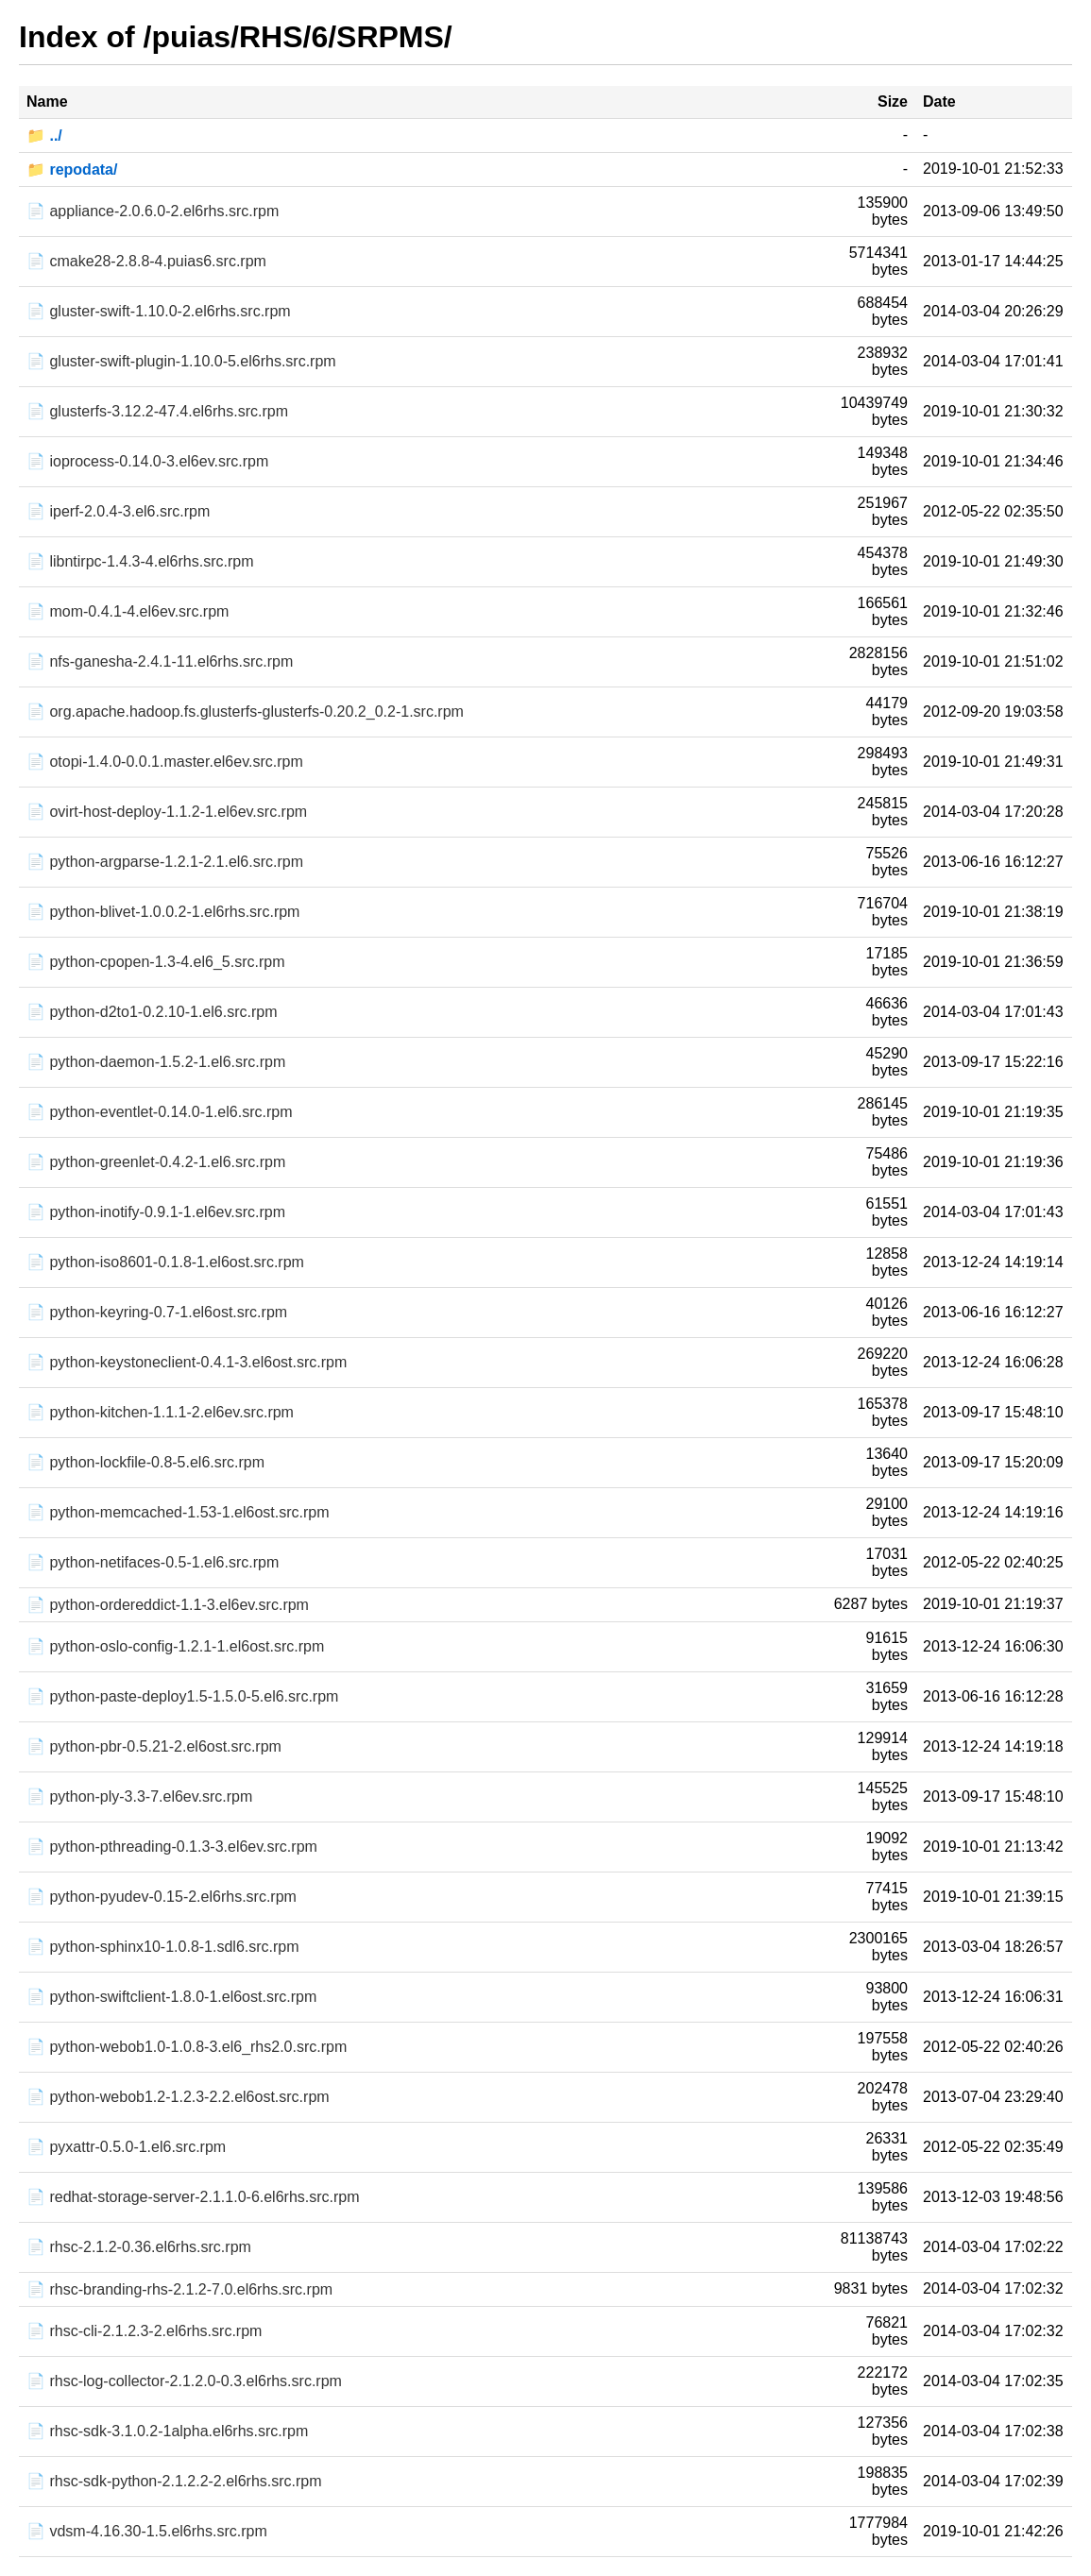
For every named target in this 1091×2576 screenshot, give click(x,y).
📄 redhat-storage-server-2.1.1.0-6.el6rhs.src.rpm (193, 2197)
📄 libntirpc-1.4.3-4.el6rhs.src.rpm (140, 561)
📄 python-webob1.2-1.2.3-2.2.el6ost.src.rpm (178, 2097)
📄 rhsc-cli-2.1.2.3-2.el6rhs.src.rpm (144, 2331)
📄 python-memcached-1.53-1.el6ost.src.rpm (178, 1512)
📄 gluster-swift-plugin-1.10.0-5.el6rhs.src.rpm (181, 361)
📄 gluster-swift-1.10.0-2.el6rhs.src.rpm (158, 311)
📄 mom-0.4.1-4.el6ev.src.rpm (127, 611)
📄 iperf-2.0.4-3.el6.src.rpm (118, 511)
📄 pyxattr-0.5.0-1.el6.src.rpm (126, 2147)
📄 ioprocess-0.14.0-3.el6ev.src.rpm (147, 461)
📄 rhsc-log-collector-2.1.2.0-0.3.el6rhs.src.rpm (184, 2381)
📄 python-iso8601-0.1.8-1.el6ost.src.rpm (165, 1262)
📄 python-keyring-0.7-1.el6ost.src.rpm (156, 1312)
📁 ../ (44, 135)
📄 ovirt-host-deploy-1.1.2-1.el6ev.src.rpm (166, 812)
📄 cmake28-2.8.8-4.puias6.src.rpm (146, 261)
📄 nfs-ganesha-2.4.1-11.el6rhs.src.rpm (159, 661)
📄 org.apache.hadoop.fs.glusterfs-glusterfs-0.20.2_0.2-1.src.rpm (245, 711)
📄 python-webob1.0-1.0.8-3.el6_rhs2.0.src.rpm (186, 2047)
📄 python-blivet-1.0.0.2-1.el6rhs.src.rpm (162, 912)
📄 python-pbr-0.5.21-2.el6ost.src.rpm (153, 1746)
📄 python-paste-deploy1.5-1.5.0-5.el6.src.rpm (182, 1696)
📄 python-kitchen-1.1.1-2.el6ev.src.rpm (160, 1412)
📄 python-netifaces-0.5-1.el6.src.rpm (152, 1562)
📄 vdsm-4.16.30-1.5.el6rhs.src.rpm (146, 2531)
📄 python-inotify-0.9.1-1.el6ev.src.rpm (155, 1212)
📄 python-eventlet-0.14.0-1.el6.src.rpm (159, 1112)
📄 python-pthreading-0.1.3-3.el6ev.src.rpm (171, 1847)
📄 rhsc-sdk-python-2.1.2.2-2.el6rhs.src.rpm (174, 2481)
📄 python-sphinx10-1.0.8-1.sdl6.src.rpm (162, 1947)
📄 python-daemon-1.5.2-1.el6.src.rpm (155, 1062)
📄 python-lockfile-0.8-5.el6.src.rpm (145, 1462)
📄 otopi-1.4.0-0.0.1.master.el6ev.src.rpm (164, 762)
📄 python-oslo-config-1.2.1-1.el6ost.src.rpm (175, 1646)
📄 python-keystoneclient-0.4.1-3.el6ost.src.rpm (186, 1362)
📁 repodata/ (71, 169)
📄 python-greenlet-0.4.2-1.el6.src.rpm (155, 1162)
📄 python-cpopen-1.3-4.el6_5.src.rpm (155, 962)
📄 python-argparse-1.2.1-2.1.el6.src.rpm (164, 862)
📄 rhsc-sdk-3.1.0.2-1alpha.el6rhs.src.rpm (167, 2431)
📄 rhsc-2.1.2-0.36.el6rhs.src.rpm (138, 2247)
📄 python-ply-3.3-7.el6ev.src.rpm (139, 1796)
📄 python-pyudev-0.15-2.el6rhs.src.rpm (161, 1897)
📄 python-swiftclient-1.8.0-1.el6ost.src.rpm (171, 1997)
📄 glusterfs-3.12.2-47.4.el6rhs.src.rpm (157, 411)
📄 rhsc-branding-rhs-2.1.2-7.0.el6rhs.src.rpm (179, 2289)
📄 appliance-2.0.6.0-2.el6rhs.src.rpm (152, 211)
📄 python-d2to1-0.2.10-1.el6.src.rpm (151, 1012)
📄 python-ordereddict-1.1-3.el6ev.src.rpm (167, 1605)
